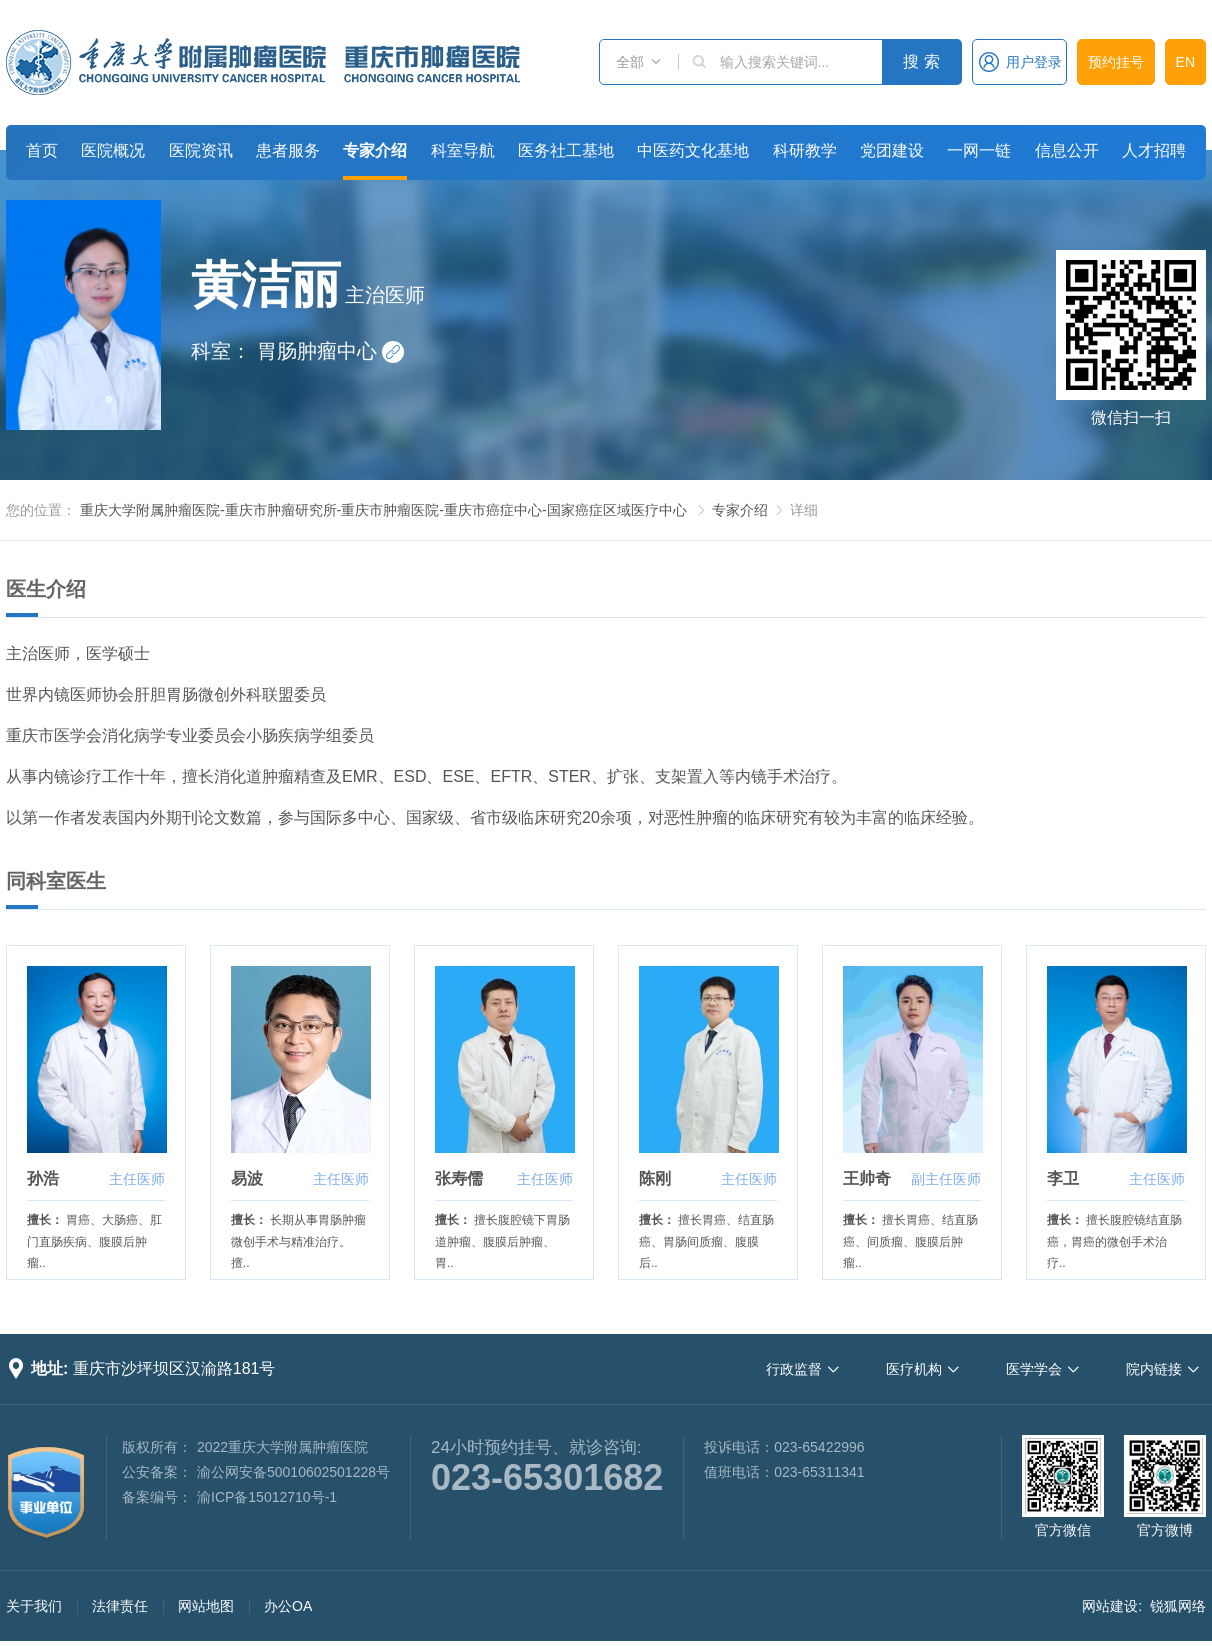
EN (1185, 62)
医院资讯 (201, 150)
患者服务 (288, 150)
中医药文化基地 (693, 150)
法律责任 (120, 1606)
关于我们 (34, 1606)
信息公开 (1067, 150)
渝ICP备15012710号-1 (267, 1497)
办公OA (288, 1606)
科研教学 (805, 150)
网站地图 (206, 1606)
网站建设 (1110, 1606)
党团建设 (892, 150)
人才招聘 (1154, 150)
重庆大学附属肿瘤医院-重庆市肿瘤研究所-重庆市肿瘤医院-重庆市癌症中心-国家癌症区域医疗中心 (383, 510)
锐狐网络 (1178, 1606)
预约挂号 (1116, 62)
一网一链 (979, 150)
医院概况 (113, 150)
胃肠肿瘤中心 (331, 351)
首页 (42, 150)
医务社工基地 (566, 150)
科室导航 (463, 150)
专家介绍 (375, 150)
